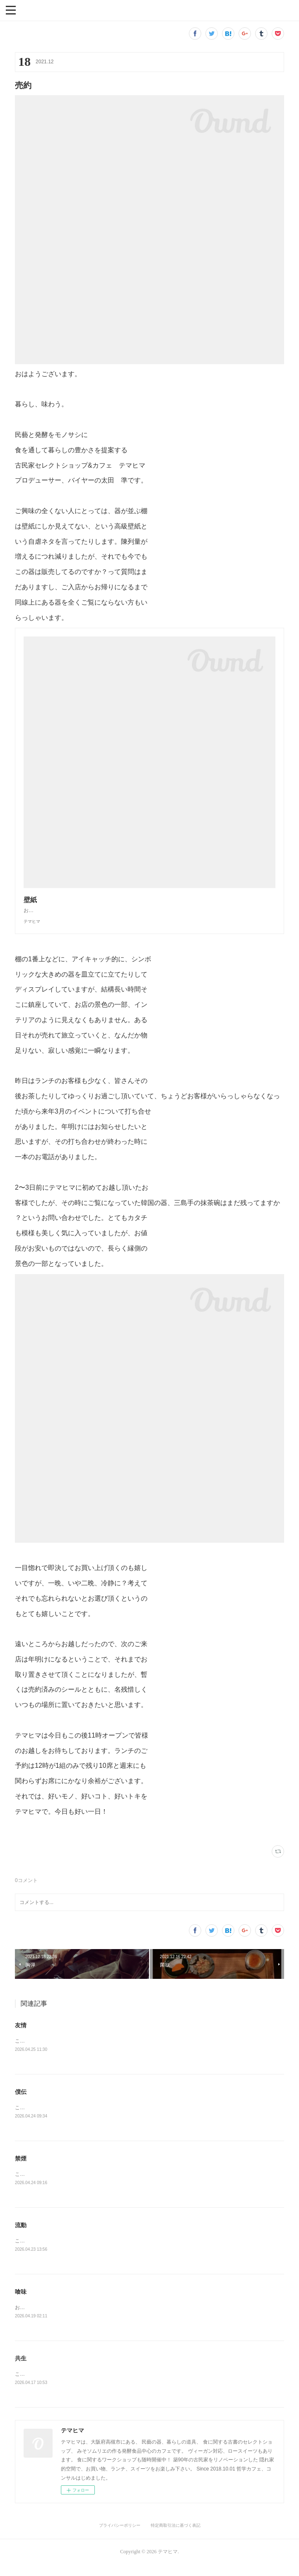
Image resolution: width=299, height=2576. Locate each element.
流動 (21, 2235)
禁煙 (21, 2168)
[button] (11, 9)
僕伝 (21, 2100)
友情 (21, 2033)
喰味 (21, 2302)
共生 (21, 2369)
